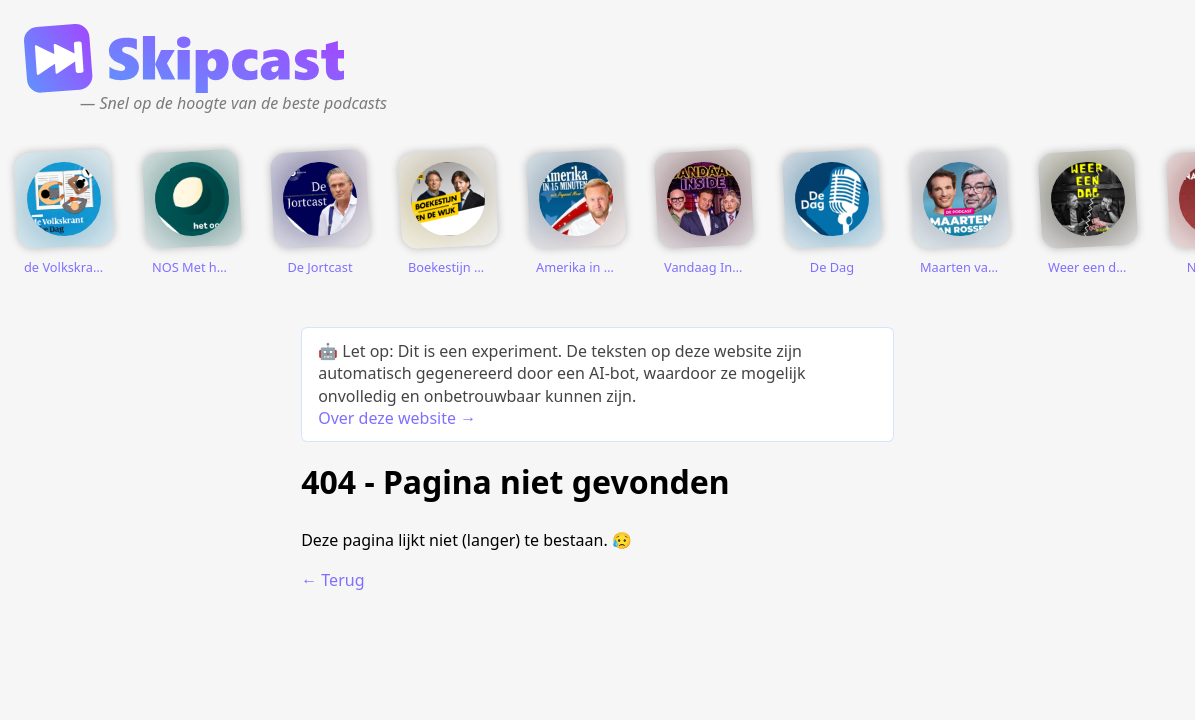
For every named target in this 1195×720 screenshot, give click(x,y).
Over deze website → (397, 418)
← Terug (332, 580)
